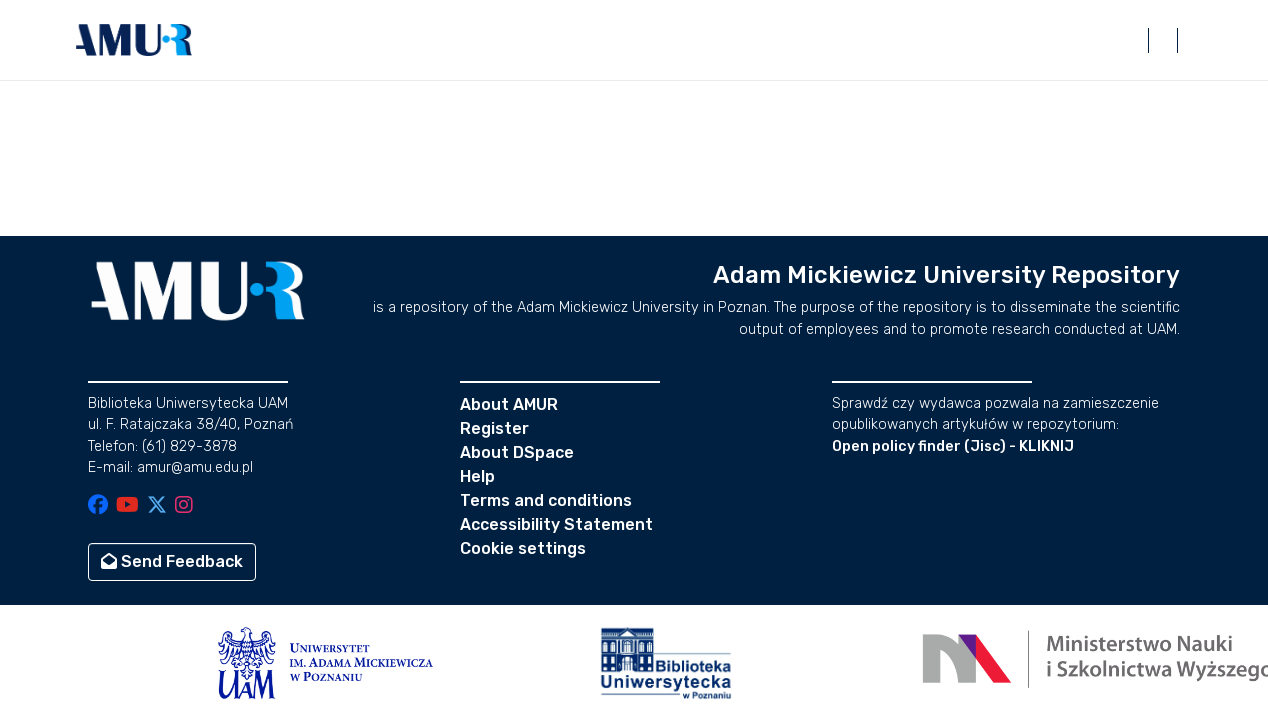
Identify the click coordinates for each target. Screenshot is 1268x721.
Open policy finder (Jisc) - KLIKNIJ (953, 446)
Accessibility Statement (556, 524)
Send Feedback (172, 561)
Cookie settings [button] (523, 548)
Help (477, 476)
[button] (134, 40)
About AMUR (509, 404)
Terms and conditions (546, 500)
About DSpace (517, 452)
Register (494, 428)
